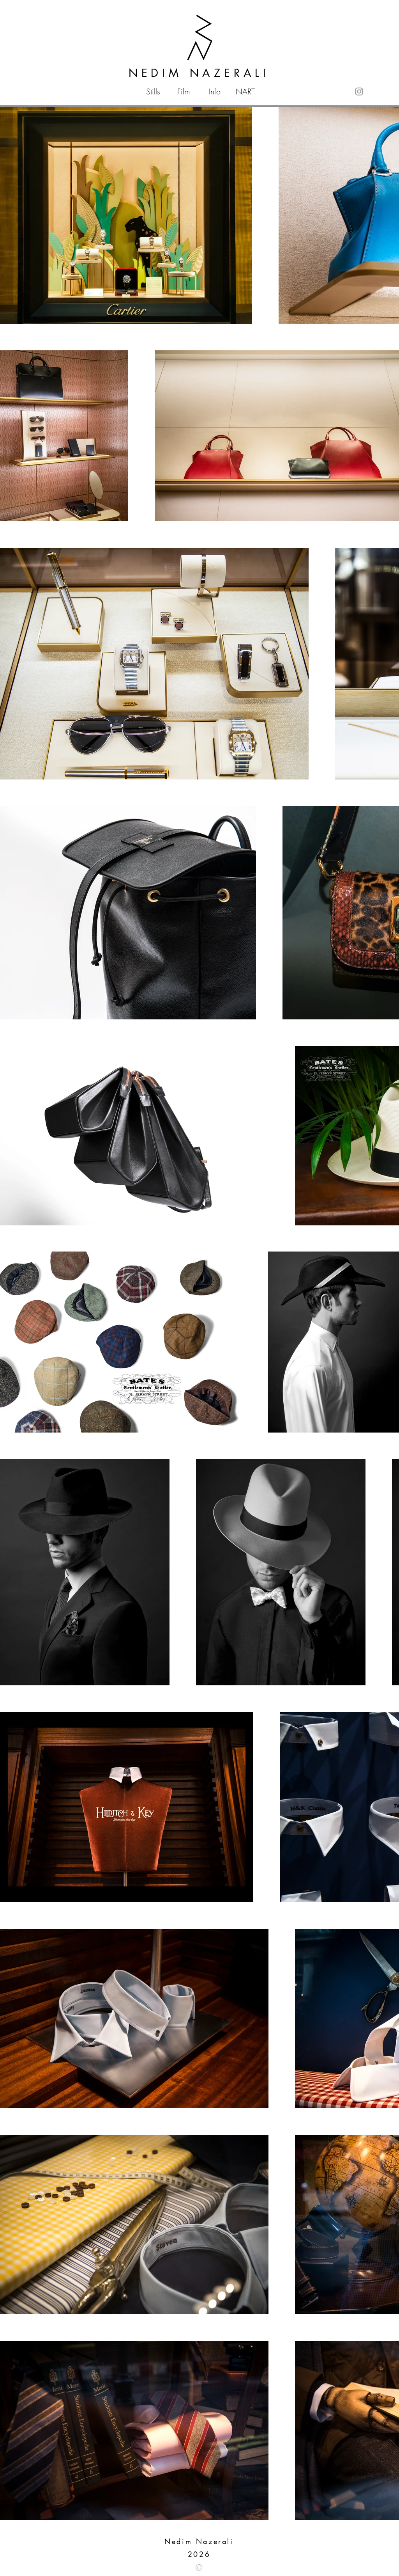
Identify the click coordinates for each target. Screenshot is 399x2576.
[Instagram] (359, 91)
